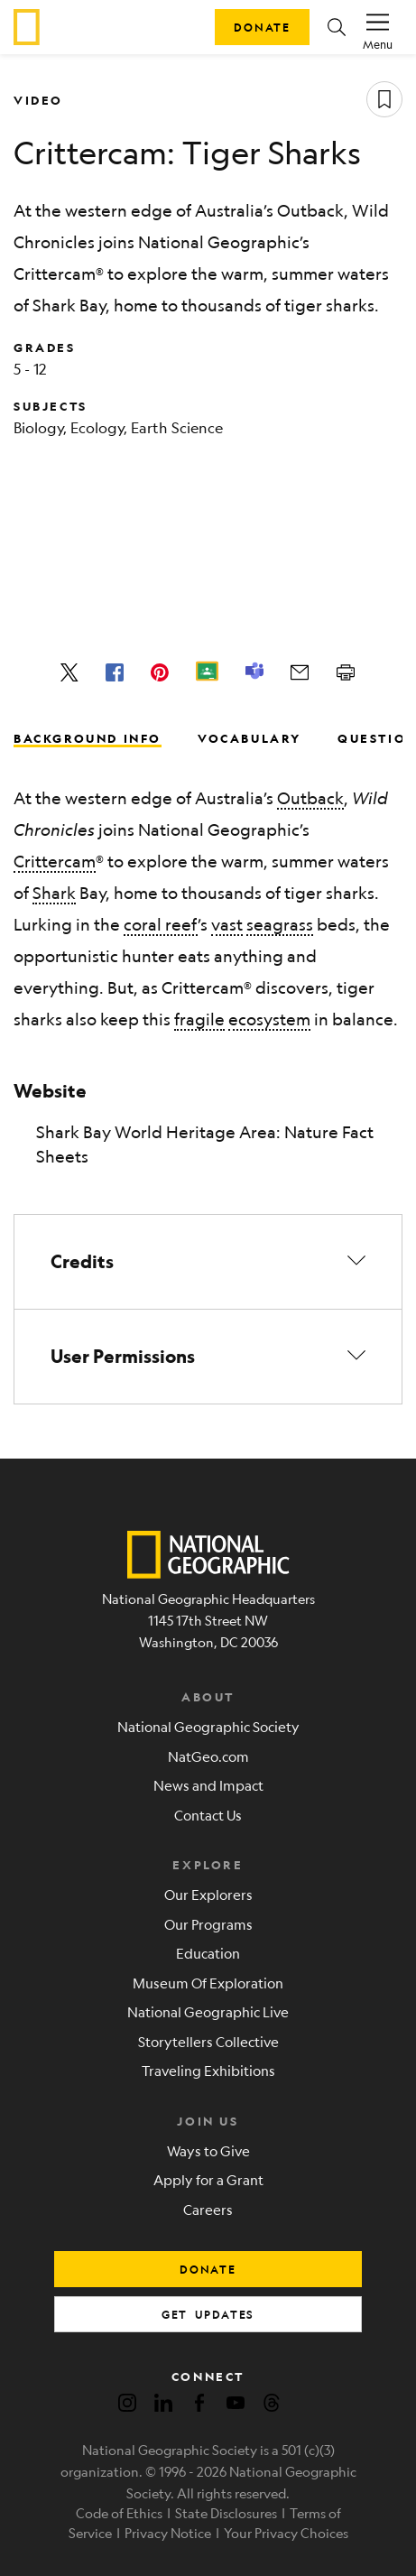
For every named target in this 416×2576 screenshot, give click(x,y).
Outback (310, 798)
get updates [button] (208, 2314)
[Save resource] (384, 99)
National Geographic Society (208, 1726)
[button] (337, 27)
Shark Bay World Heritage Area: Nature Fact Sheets (205, 1144)
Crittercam (55, 861)
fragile (199, 1019)
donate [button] (208, 2269)
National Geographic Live (208, 2011)
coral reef (161, 924)
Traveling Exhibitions (208, 2070)
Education (208, 1952)
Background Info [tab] (88, 738)
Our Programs (208, 1923)
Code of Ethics (119, 2513)
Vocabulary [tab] (249, 738)
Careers (208, 2209)
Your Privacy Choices (286, 2533)
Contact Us (208, 1814)
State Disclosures (226, 2513)
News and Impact (208, 1784)
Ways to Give (208, 2150)
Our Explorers (208, 1894)
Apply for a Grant (208, 2179)
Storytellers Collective (208, 2041)
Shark (54, 893)
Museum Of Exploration (208, 1982)
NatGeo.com (208, 1756)
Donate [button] (262, 27)
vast (227, 924)
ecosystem (269, 1019)
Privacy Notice (168, 2533)
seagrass (279, 924)
